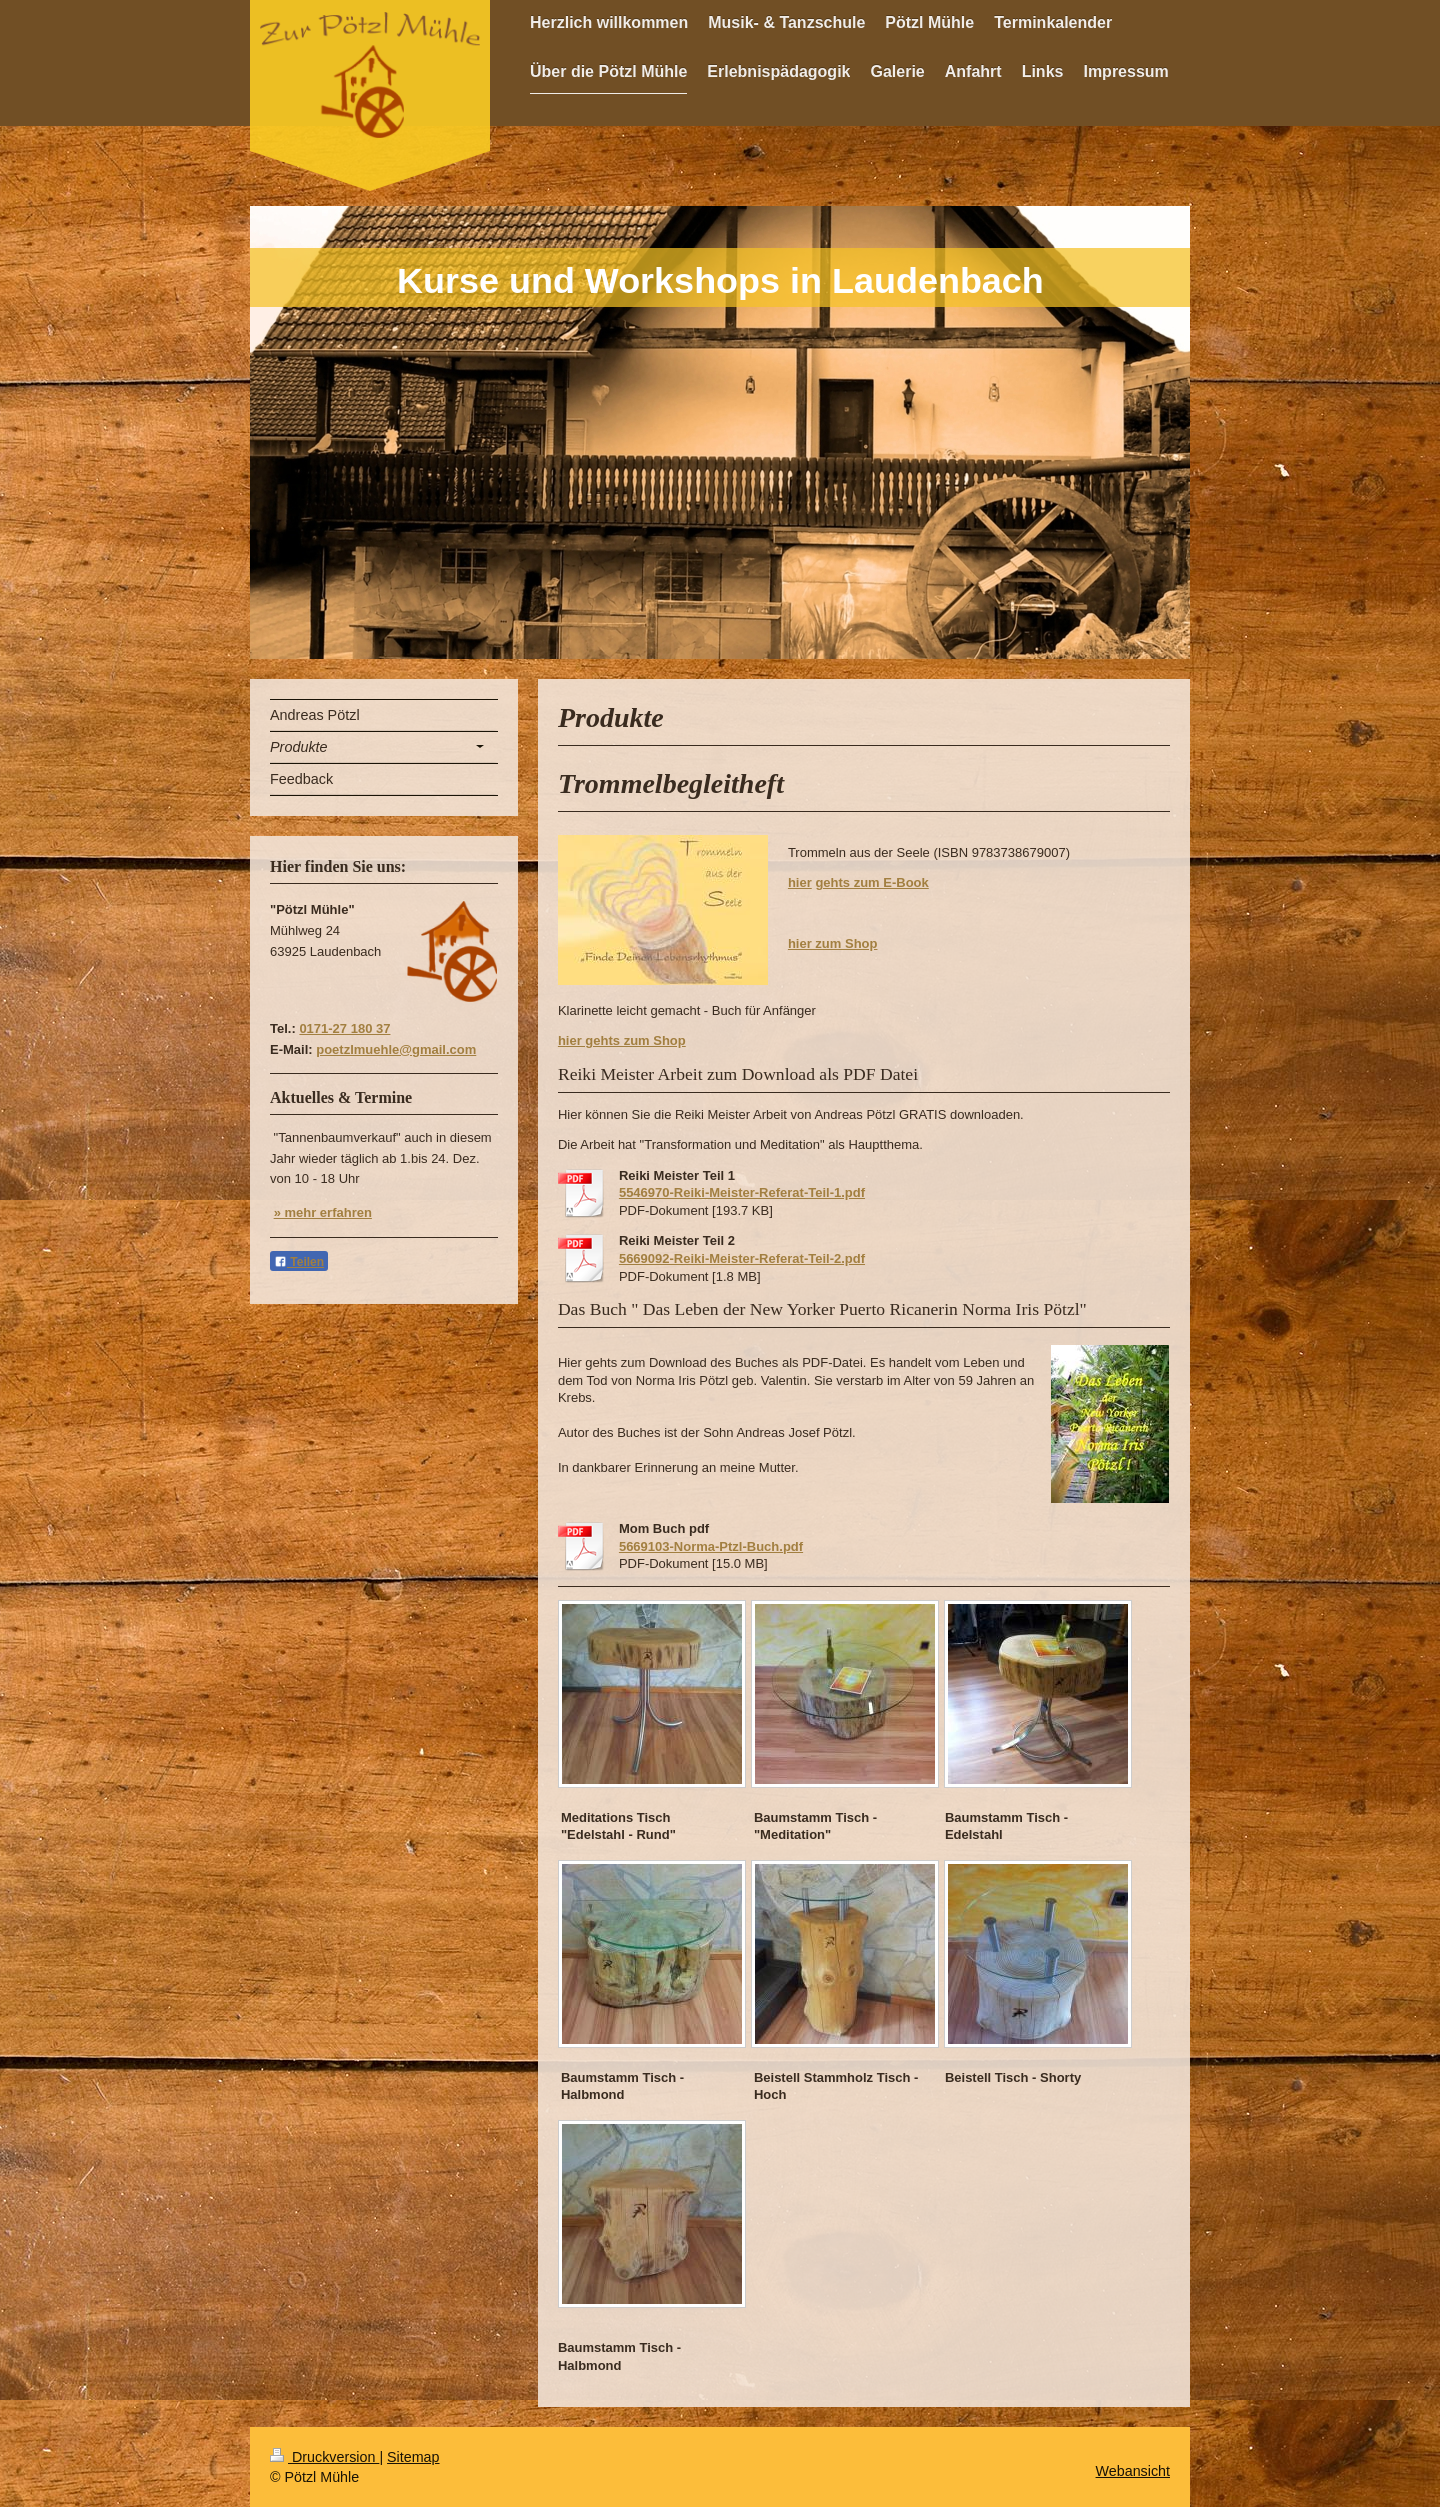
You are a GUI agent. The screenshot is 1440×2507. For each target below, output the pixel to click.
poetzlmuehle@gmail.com (396, 1049)
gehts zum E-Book (871, 882)
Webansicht (1133, 2471)
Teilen (299, 1262)
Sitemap (413, 2457)
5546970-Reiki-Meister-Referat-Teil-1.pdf (742, 1192)
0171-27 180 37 (344, 1028)
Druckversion (324, 2457)
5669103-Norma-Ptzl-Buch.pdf (711, 1546)
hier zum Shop (833, 943)
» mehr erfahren (323, 1212)
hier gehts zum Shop (622, 1040)
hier (800, 882)
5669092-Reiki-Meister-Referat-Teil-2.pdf (742, 1258)
